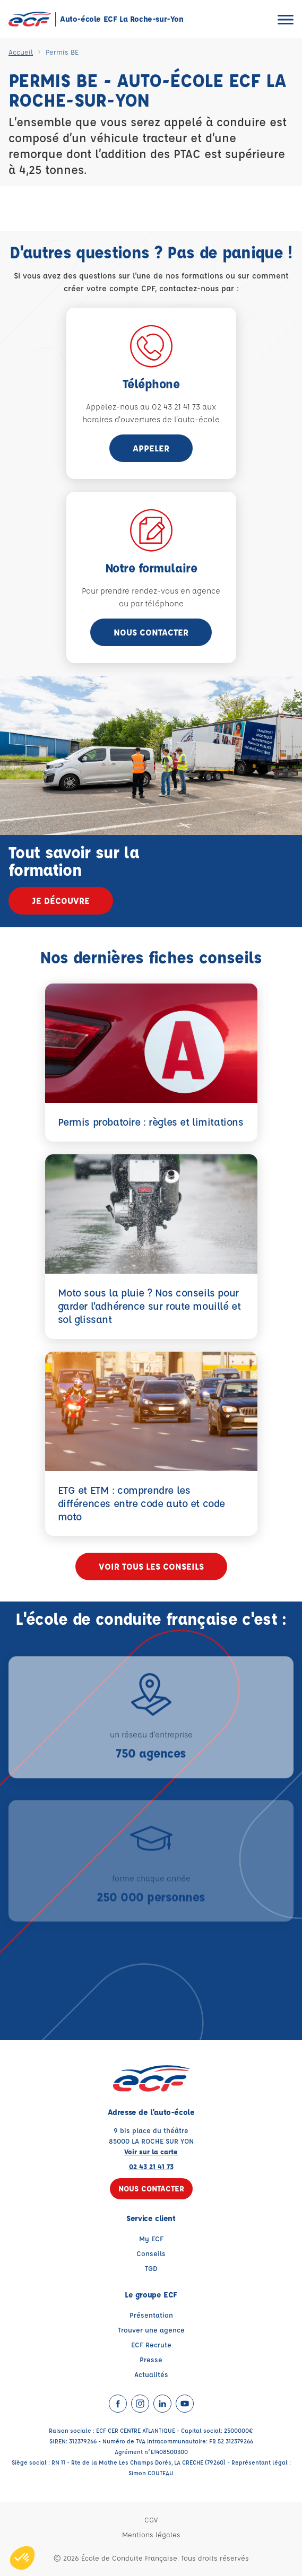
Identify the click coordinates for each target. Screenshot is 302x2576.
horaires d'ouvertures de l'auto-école (151, 419)
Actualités (151, 2374)
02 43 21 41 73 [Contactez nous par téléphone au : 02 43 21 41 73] (151, 2166)
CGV (151, 2519)
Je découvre (61, 900)
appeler (151, 448)
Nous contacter (151, 632)
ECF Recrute (151, 2344)
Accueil (20, 51)
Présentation (151, 2314)
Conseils (151, 2253)
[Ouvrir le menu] (286, 19)
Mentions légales (151, 2534)
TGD (151, 2268)
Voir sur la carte (151, 2151)
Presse (151, 2359)
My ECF (151, 2238)
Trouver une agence (151, 2329)
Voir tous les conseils (151, 1566)
